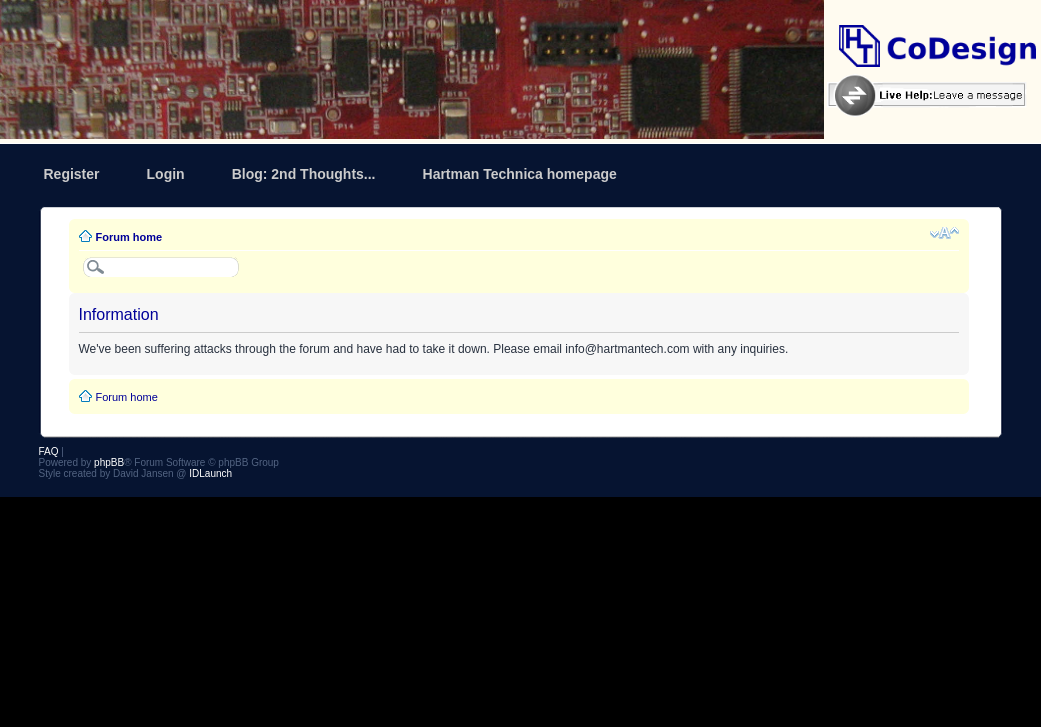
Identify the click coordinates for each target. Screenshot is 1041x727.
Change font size (944, 233)
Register (72, 174)
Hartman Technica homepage (520, 174)
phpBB (109, 462)
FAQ (49, 451)
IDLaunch (210, 473)
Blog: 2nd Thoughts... (304, 174)
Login (166, 174)
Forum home (129, 237)
